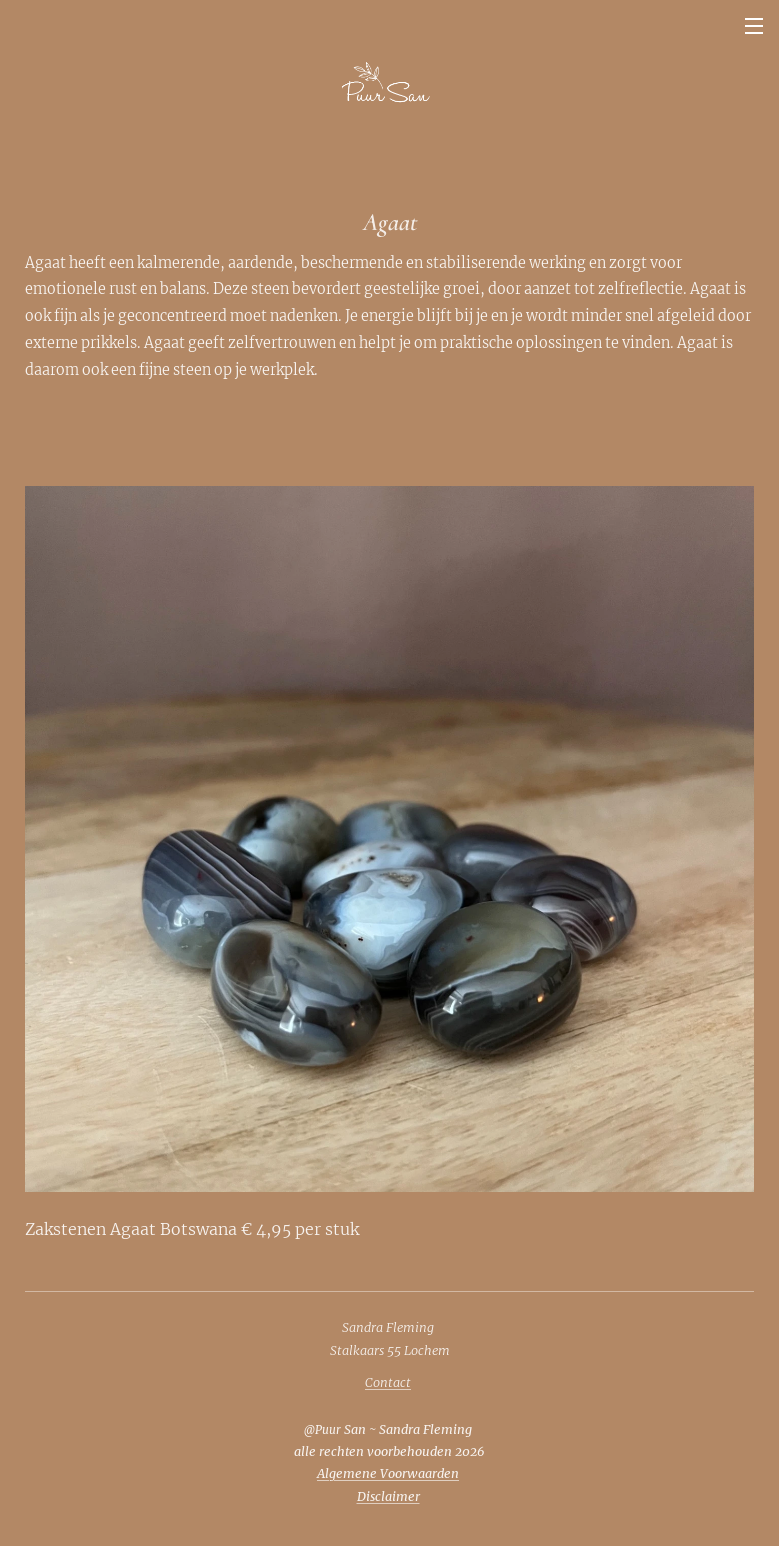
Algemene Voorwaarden (388, 1473)
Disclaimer (388, 1496)
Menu (754, 26)
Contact (388, 1382)
